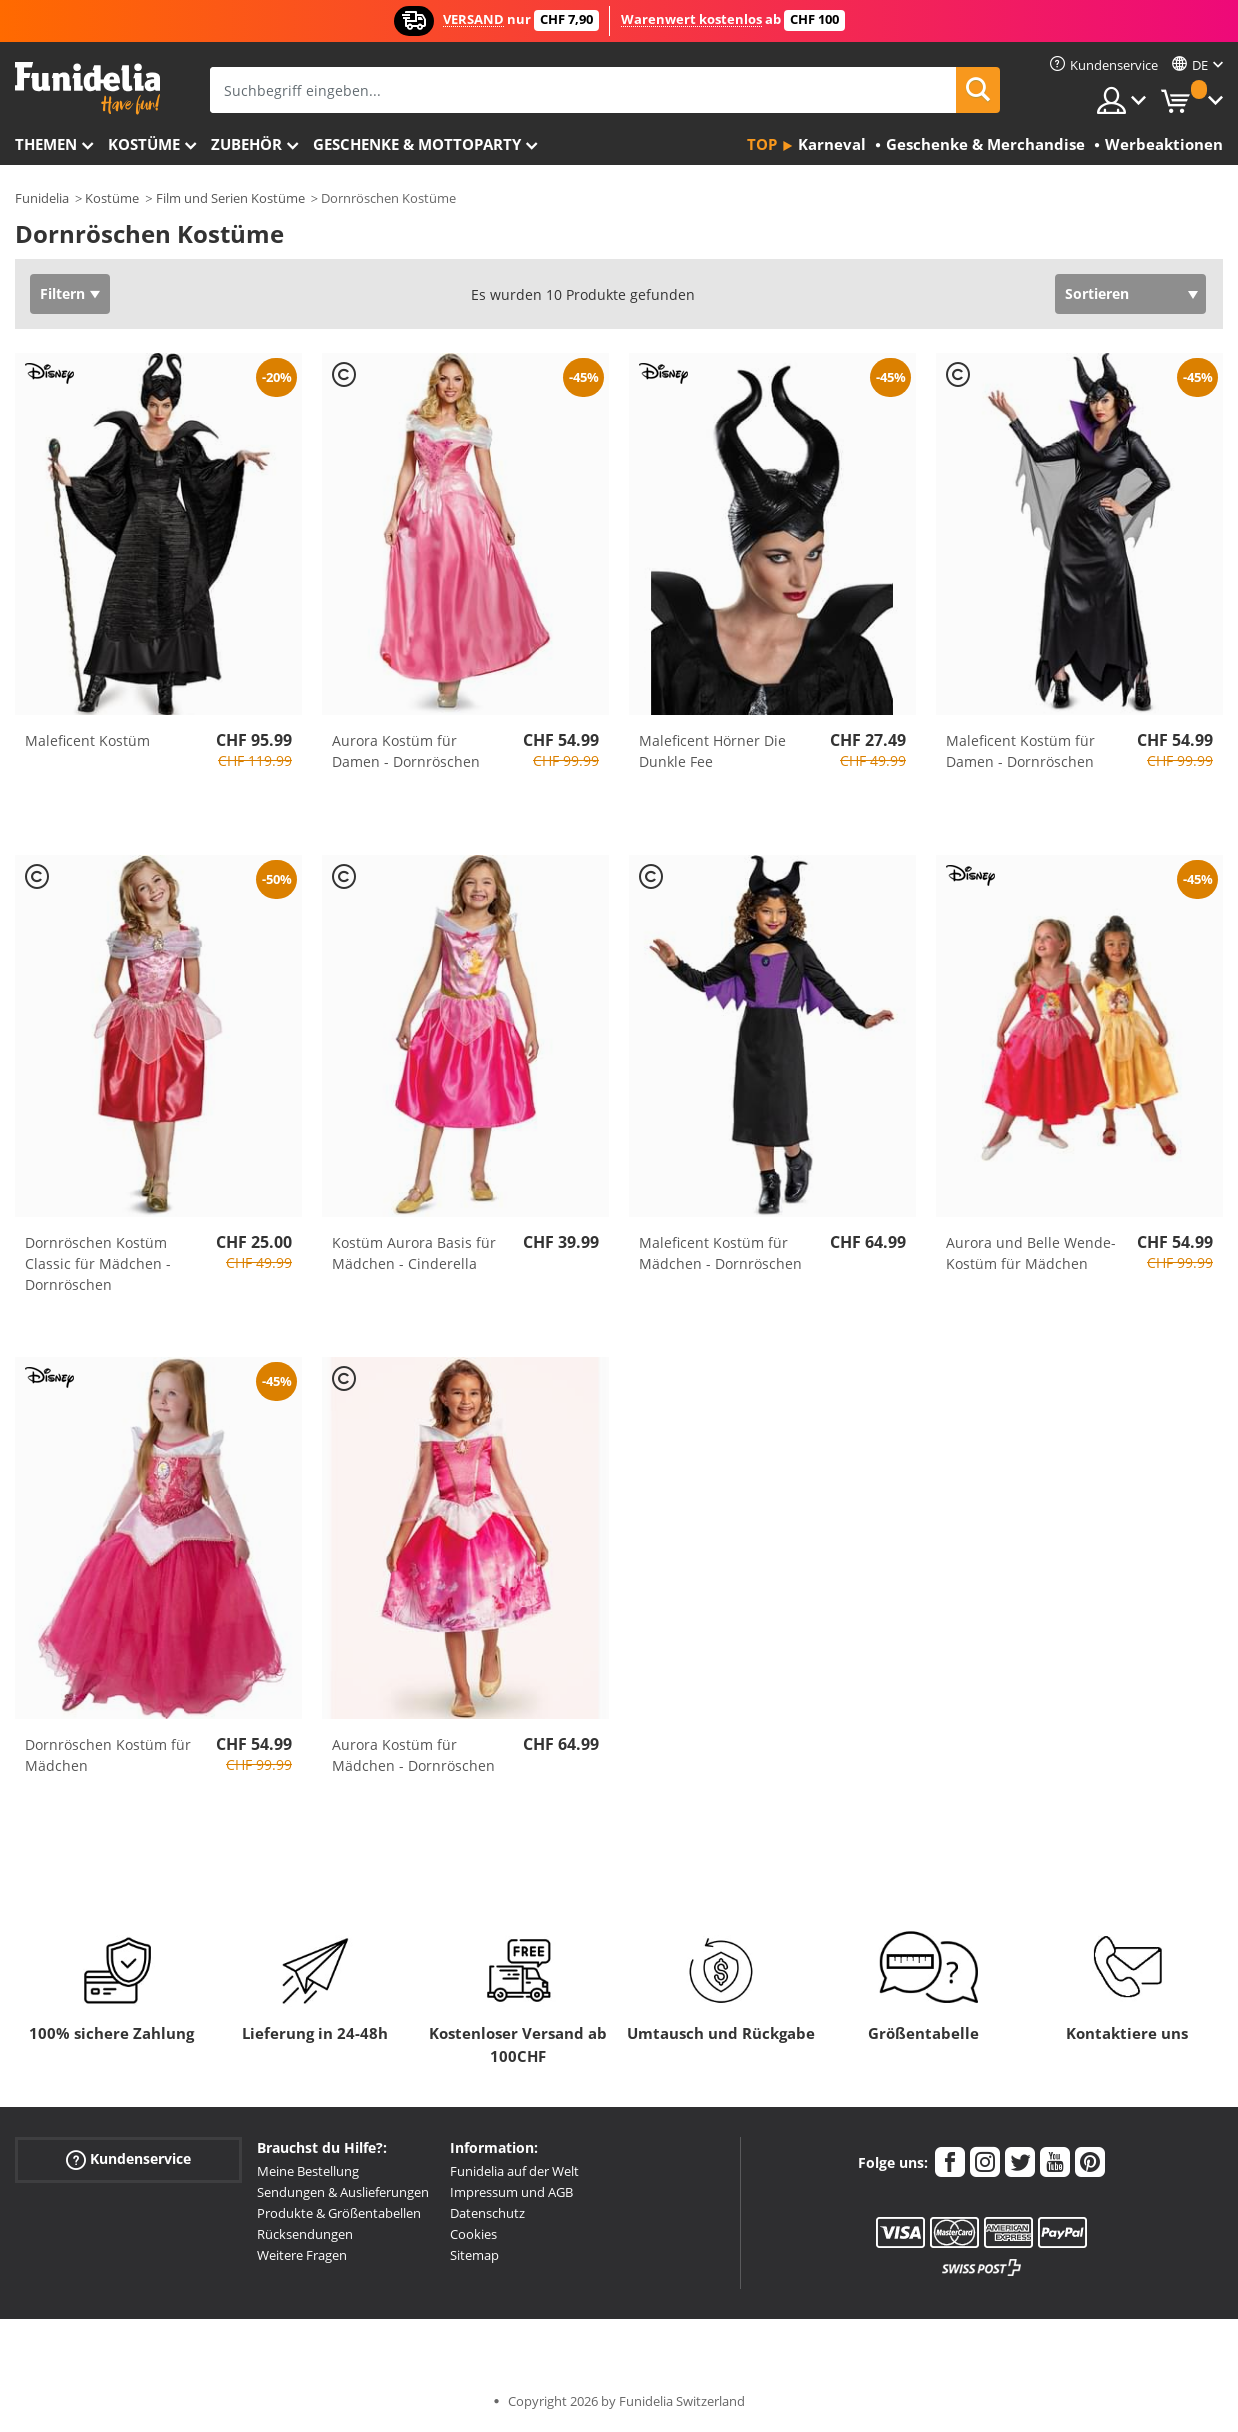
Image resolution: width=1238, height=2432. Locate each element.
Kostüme (144, 144)
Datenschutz (487, 2213)
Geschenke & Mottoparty (417, 144)
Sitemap (474, 2255)
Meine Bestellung (308, 2171)
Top (762, 144)
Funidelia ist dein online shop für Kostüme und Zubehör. (87, 88)
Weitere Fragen (302, 2255)
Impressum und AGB (511, 2192)
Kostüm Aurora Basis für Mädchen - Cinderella (414, 1253)
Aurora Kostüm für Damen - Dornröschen (406, 751)
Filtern (62, 293)
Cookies (473, 2234)
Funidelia (42, 198)
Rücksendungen (305, 2234)
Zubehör (246, 144)
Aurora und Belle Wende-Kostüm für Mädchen (1031, 1253)
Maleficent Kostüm (87, 740)
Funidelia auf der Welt (514, 2171)
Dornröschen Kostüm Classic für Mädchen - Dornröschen (98, 1263)
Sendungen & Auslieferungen (343, 2192)
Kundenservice (128, 2159)
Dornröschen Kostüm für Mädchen (108, 1755)
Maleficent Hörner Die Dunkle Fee (712, 751)
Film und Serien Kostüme (230, 198)
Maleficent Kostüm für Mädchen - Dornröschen (720, 1253)
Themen (46, 144)
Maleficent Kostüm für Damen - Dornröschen (1020, 751)
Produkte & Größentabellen (339, 2213)
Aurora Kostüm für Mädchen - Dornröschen (413, 1755)
